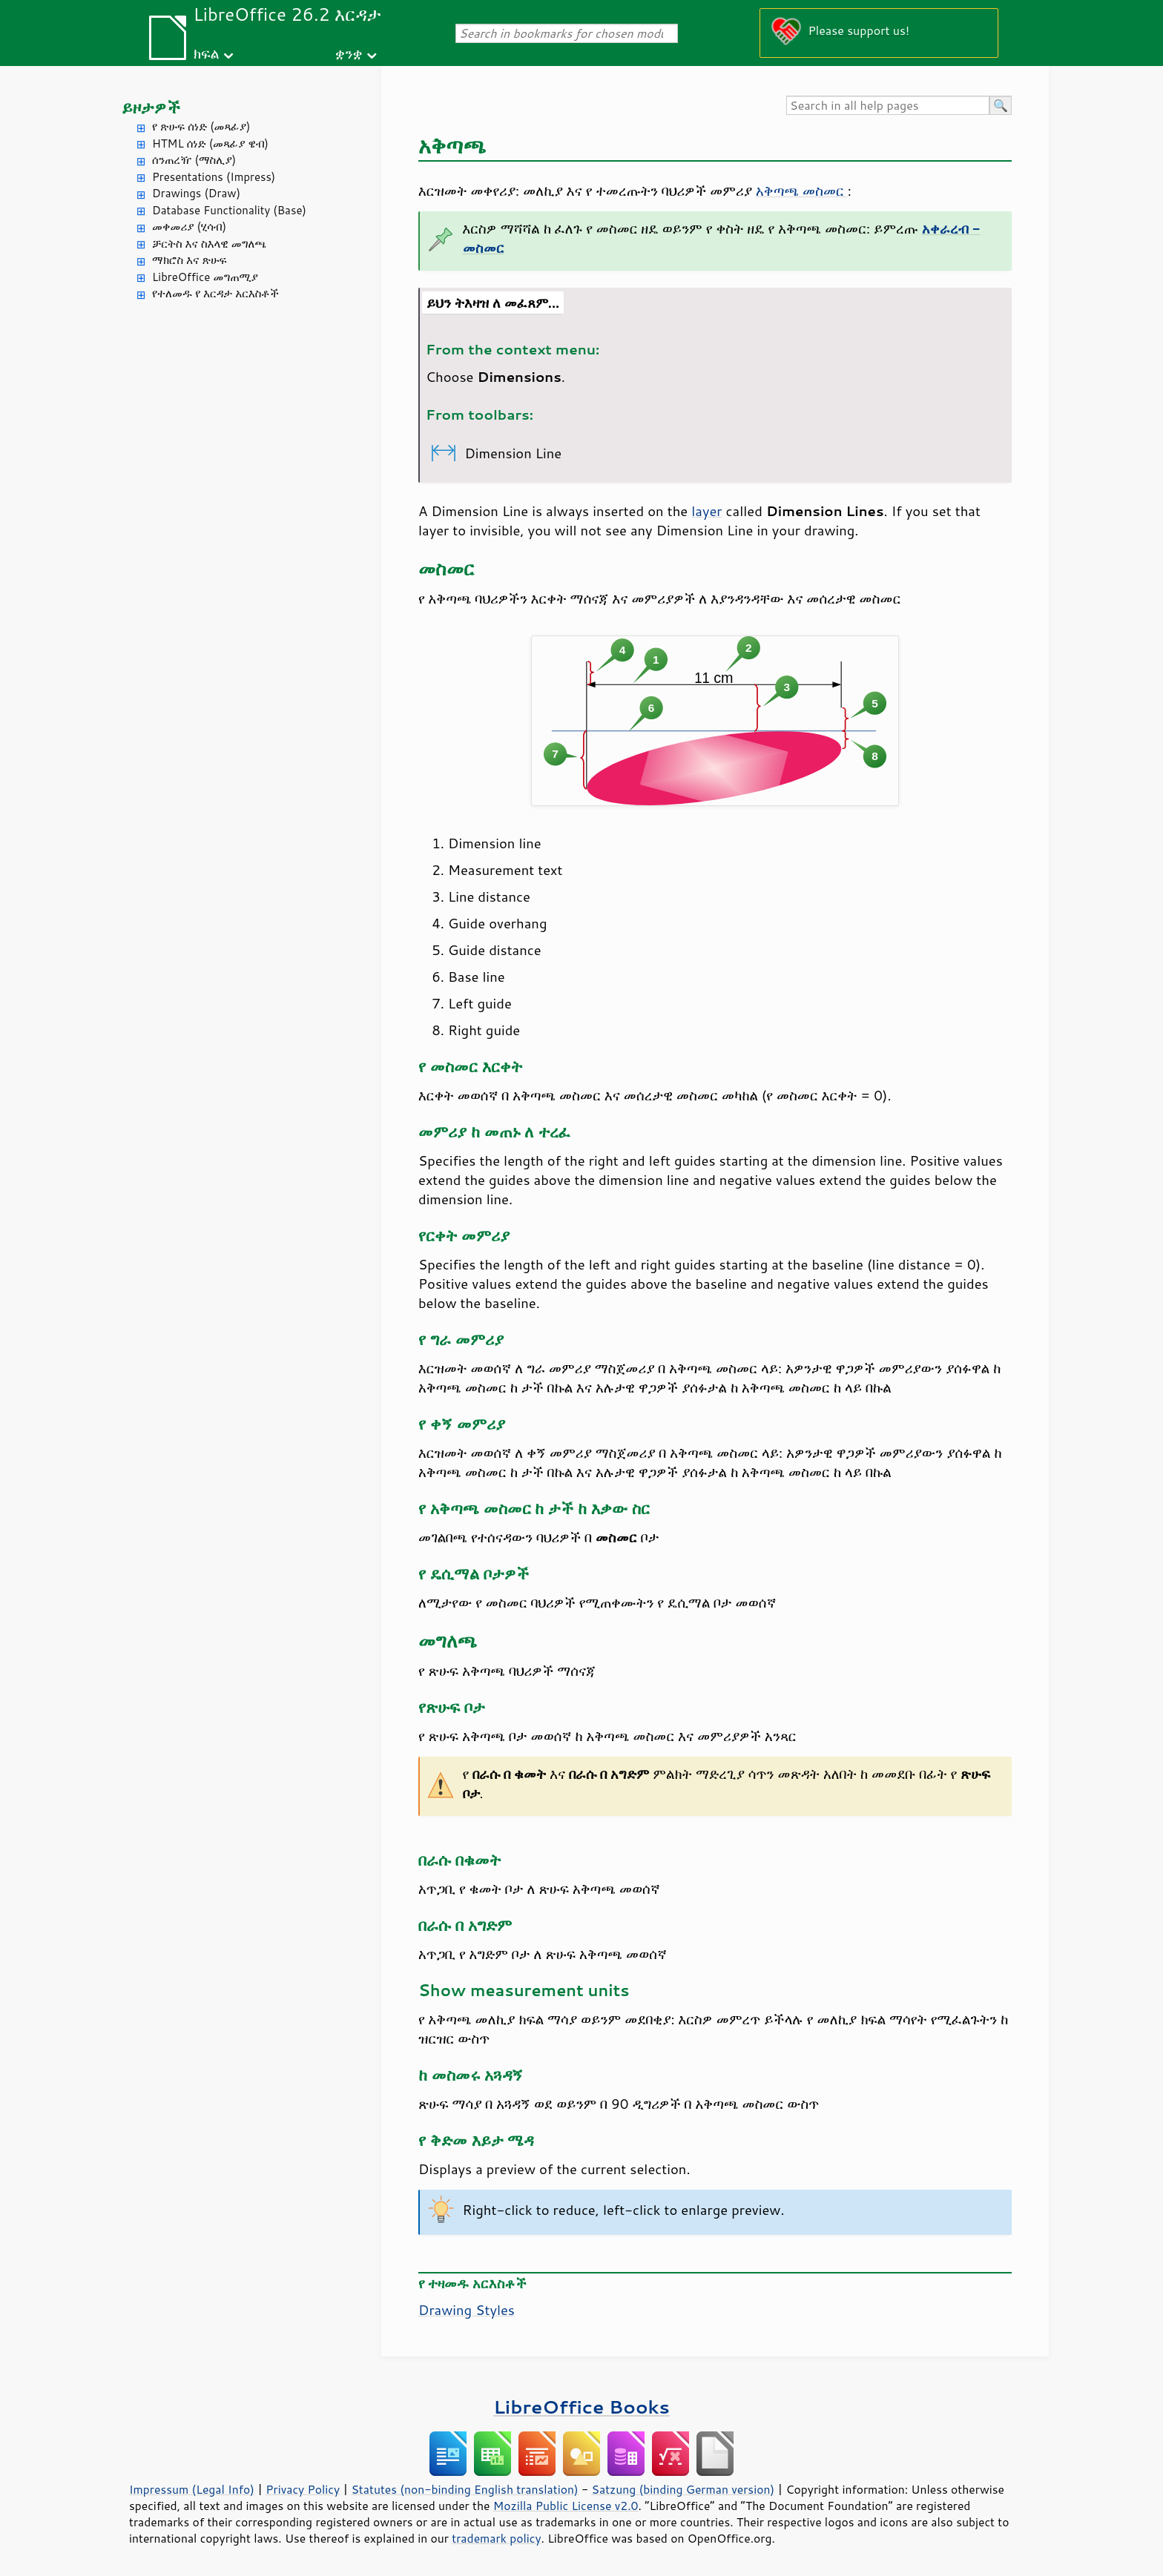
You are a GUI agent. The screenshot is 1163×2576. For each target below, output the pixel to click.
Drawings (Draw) (196, 193)
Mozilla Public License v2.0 (566, 2505)
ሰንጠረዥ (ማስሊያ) (194, 160)
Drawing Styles (466, 2309)
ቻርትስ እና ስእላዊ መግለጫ (209, 243)
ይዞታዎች (151, 107)
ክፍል (207, 53)
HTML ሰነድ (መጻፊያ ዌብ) (210, 143)
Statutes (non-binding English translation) (464, 2489)
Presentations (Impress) (213, 177)
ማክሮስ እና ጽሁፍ (189, 260)
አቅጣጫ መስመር (802, 190)
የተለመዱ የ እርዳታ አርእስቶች (215, 293)
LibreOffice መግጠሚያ (205, 277)
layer (706, 511)
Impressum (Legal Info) (191, 2489)
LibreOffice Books (581, 2407)
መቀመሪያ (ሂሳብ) (189, 226)
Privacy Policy (303, 2489)
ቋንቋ (349, 53)
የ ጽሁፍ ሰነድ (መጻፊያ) (201, 126)
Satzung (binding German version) (683, 2489)
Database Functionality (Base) (229, 210)
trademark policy (496, 2538)
